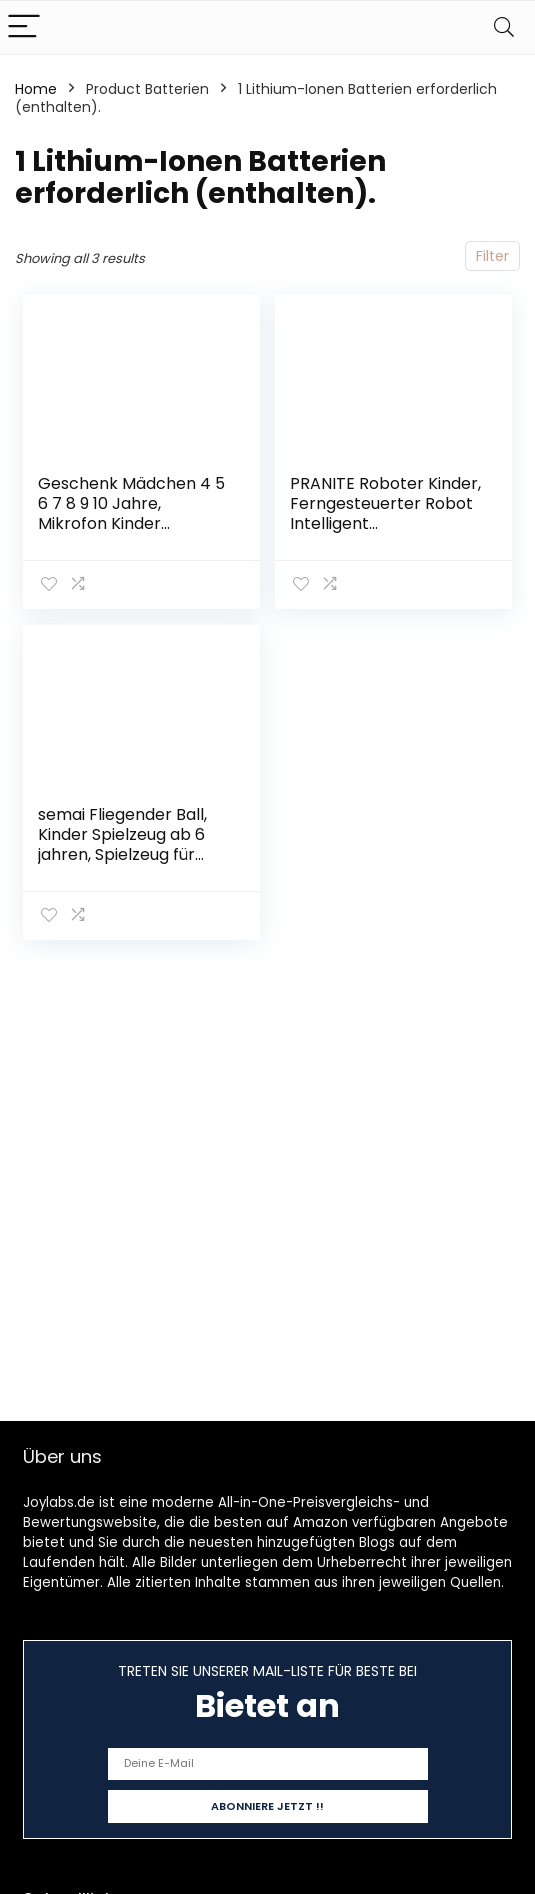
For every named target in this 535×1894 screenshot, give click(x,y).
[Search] (504, 27)
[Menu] (24, 27)
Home (36, 89)
